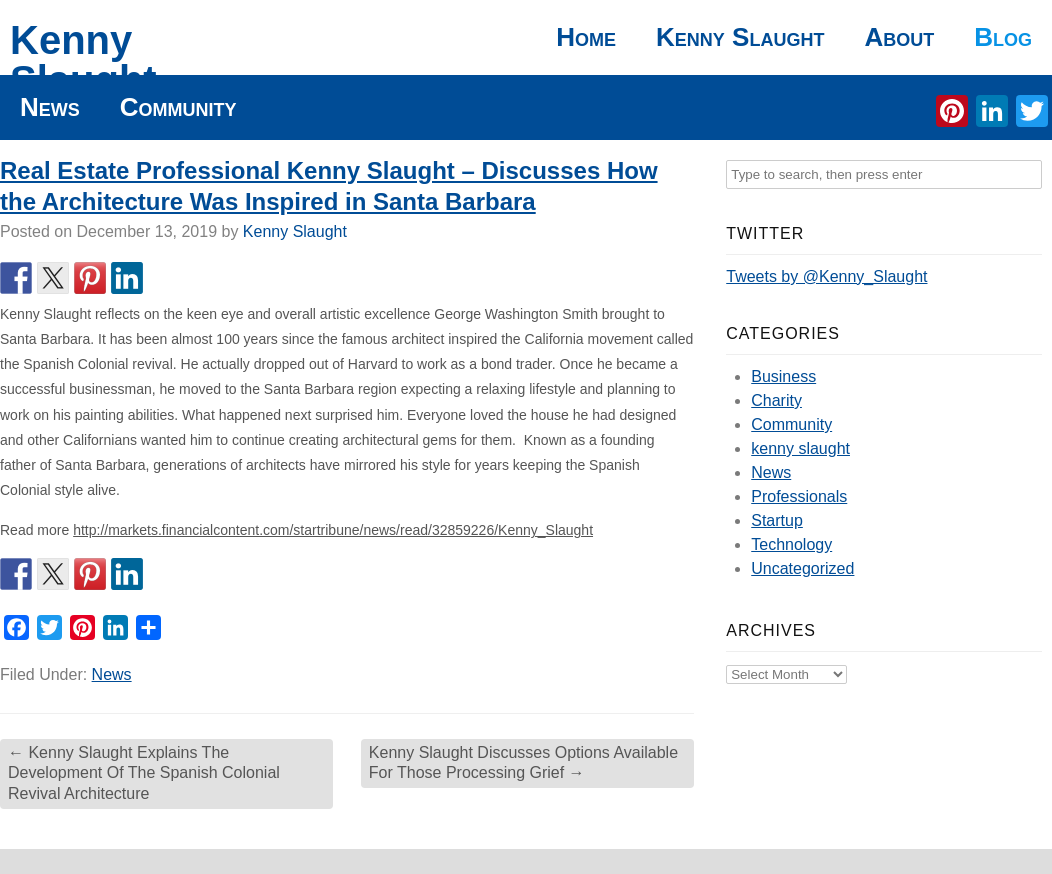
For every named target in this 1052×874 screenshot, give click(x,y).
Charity (776, 400)
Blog (1003, 37)
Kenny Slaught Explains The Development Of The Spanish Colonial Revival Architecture (144, 773)
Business (783, 376)
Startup (777, 520)
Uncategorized (802, 568)
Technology (791, 544)
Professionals (799, 496)
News (50, 107)
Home (586, 37)
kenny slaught (800, 448)
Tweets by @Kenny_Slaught (826, 276)
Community (178, 107)
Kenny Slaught (83, 60)
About (899, 37)
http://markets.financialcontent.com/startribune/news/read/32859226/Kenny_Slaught (333, 530)
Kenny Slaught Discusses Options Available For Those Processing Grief (523, 763)
